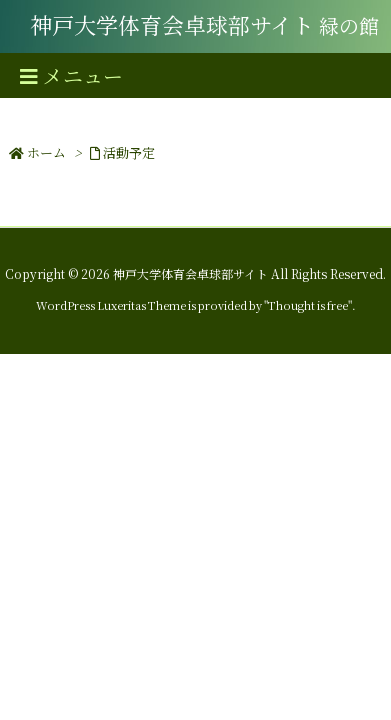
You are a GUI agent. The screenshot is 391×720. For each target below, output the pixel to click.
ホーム (46, 152)
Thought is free (308, 305)
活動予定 (129, 152)
